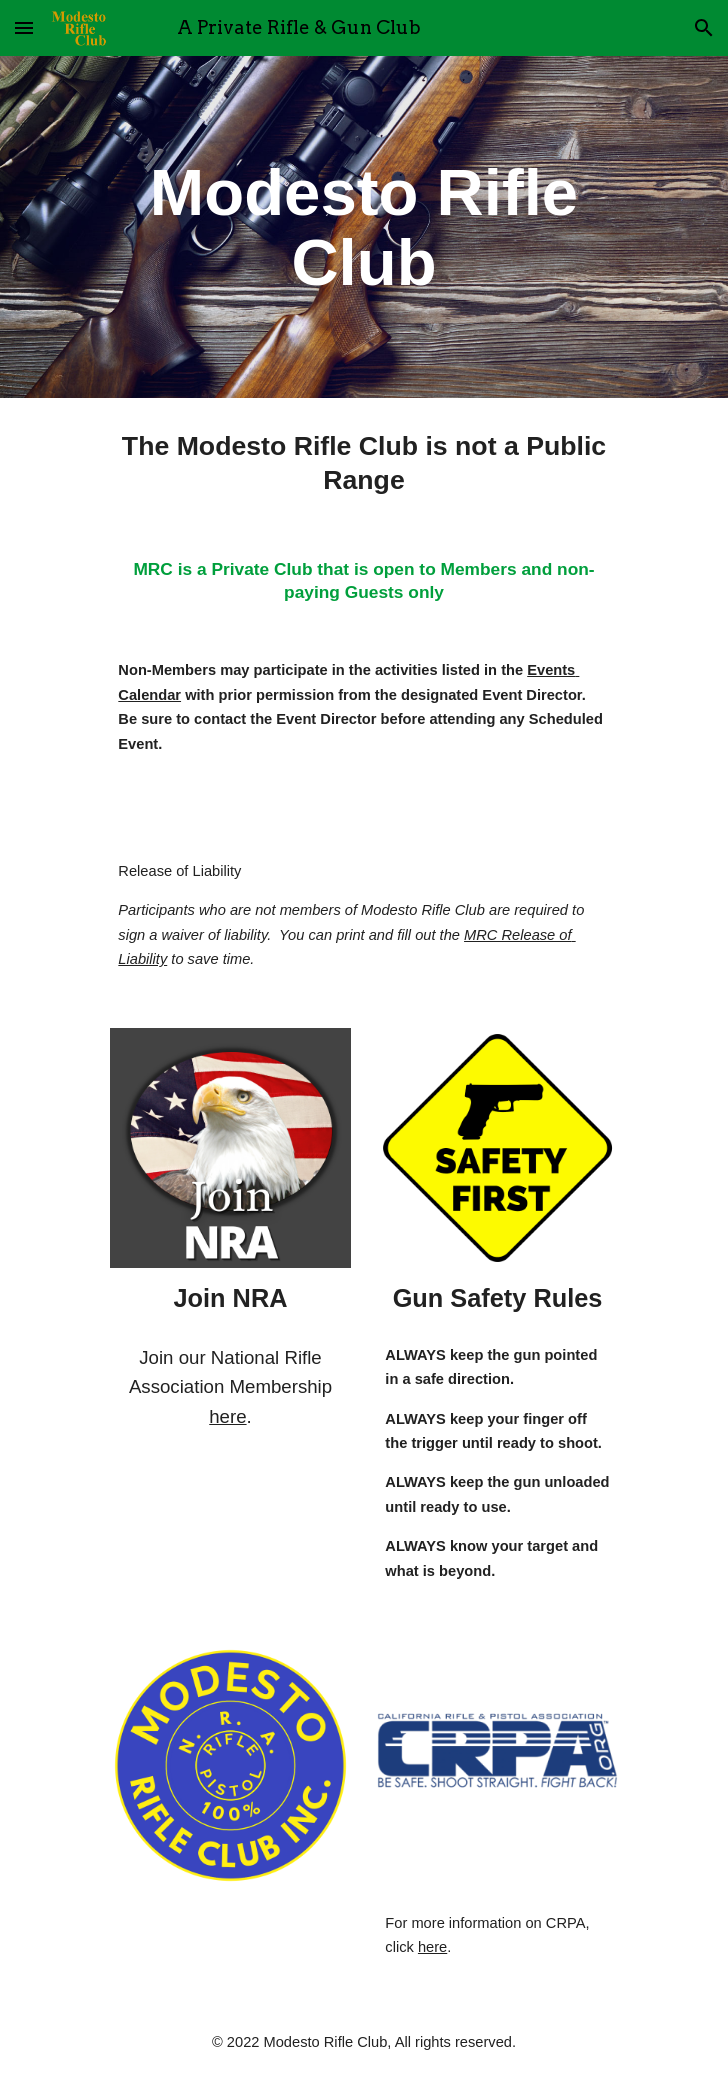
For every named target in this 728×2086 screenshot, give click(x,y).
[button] (24, 27)
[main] (363, 227)
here (227, 1416)
